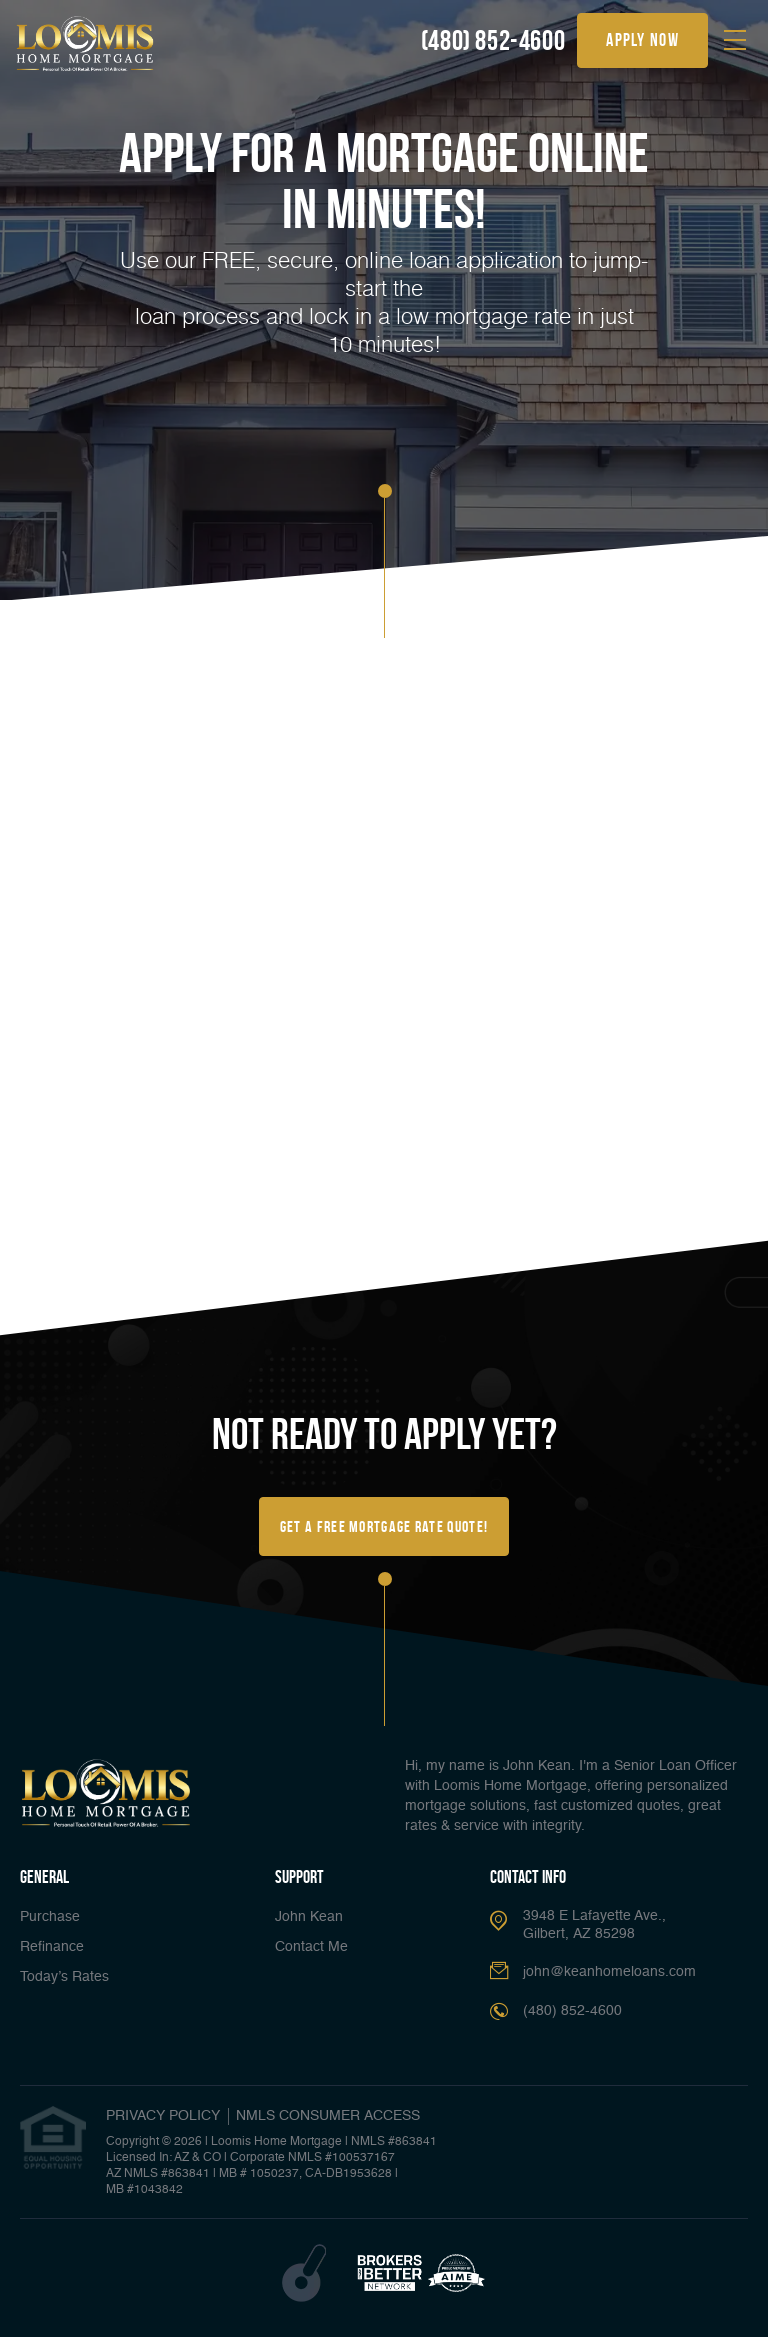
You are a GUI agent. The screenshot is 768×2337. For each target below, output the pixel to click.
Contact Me (311, 1947)
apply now (642, 40)
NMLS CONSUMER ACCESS (328, 2116)
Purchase (50, 1917)
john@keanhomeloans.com (609, 1972)
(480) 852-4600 (493, 40)
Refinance (52, 1947)
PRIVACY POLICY (163, 2116)
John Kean (309, 1917)
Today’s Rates (64, 1977)
